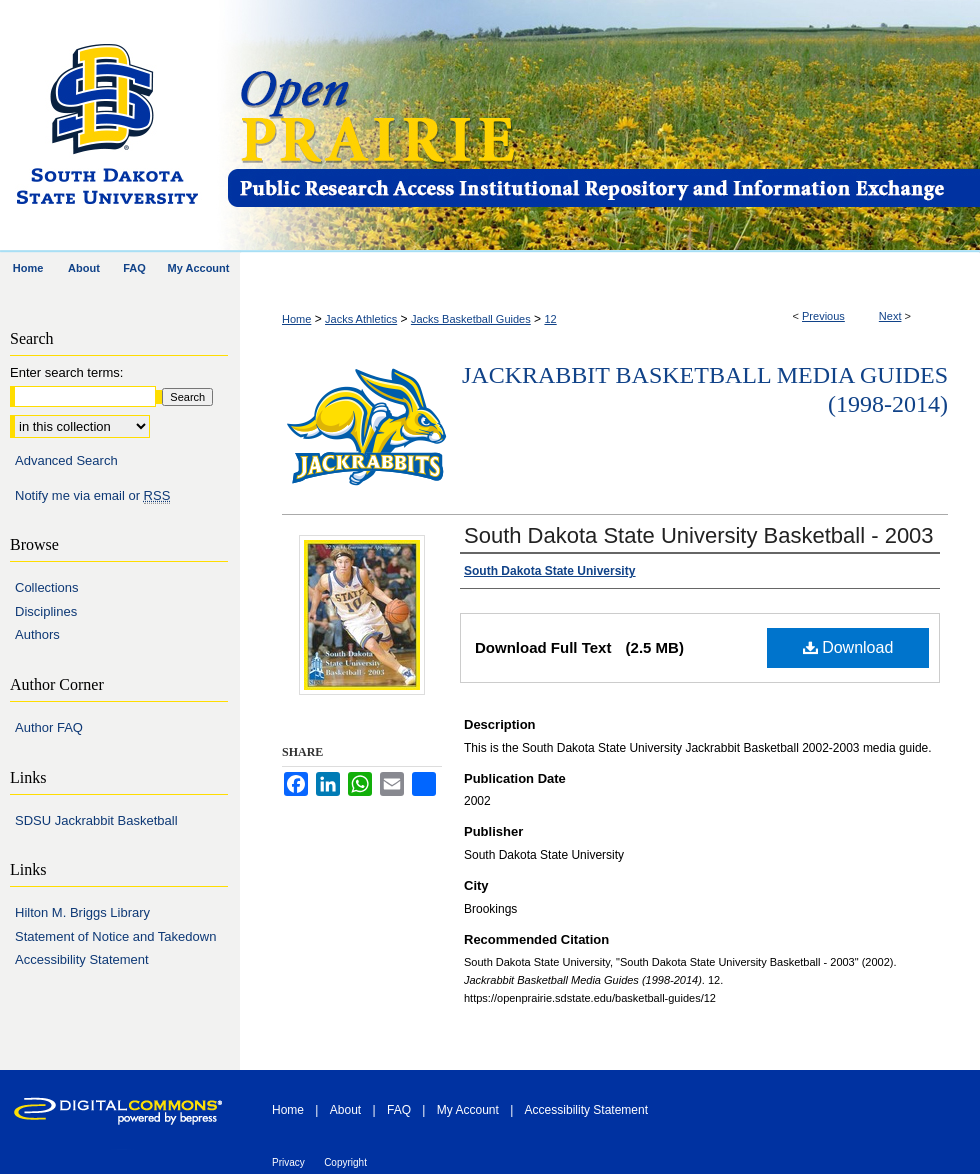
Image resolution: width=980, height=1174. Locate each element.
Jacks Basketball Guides (471, 319)
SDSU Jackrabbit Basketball (96, 820)
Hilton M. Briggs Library (82, 912)
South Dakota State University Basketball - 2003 (699, 535)
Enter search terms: (66, 372)
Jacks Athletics (361, 319)
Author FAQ (49, 727)
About (345, 1110)
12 (550, 319)
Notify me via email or (92, 496)
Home (296, 319)
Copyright (345, 1162)
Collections (47, 587)
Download (848, 647)
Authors (37, 634)
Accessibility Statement (82, 959)
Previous (823, 316)
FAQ (399, 1110)
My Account (468, 1110)
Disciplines (46, 611)
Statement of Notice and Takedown (115, 936)
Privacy (288, 1162)
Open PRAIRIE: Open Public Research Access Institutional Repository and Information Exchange (602, 126)
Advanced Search (66, 460)
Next (890, 316)
